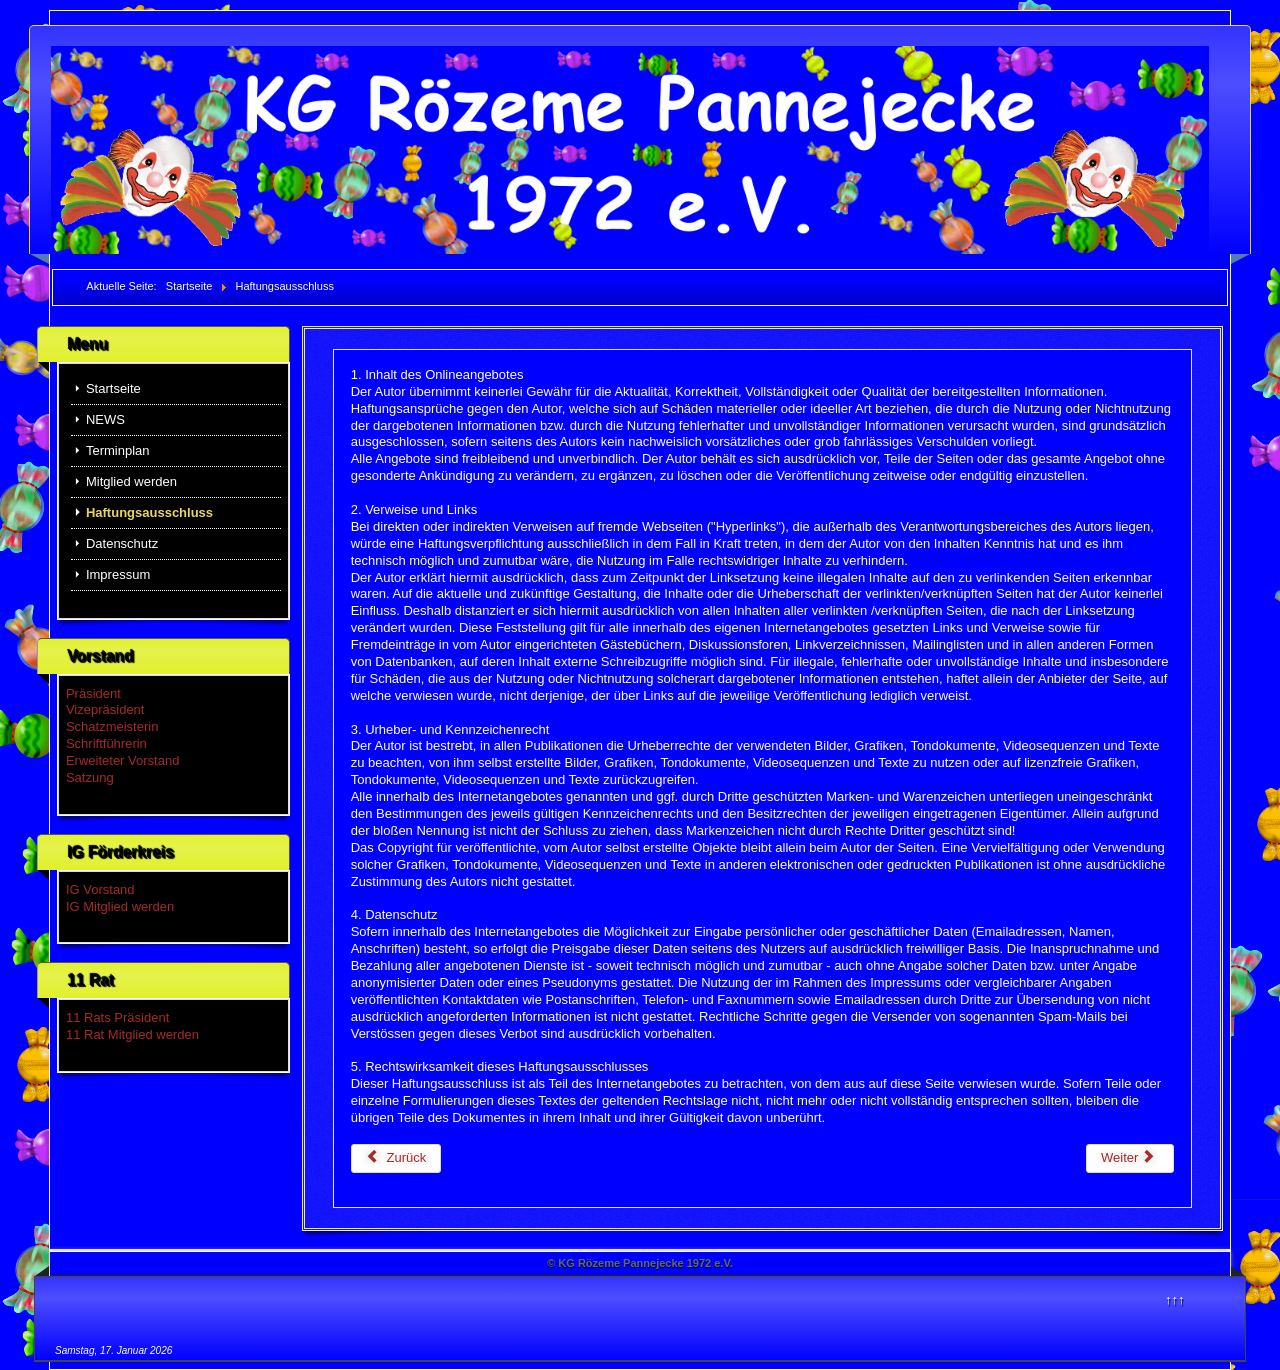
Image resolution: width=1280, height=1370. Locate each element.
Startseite (113, 388)
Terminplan (118, 450)
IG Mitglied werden (120, 906)
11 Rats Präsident (117, 1017)
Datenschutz (122, 543)
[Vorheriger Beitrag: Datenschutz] (396, 1158)
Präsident (93, 693)
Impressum (118, 574)
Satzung (90, 777)
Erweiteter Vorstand (122, 760)
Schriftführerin (106, 743)
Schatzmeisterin (112, 726)
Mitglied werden (131, 481)
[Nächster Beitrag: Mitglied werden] (1130, 1158)
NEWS (105, 419)
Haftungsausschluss (149, 512)
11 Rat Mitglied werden (132, 1034)
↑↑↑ (1175, 1299)
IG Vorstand (100, 889)
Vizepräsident (105, 709)
